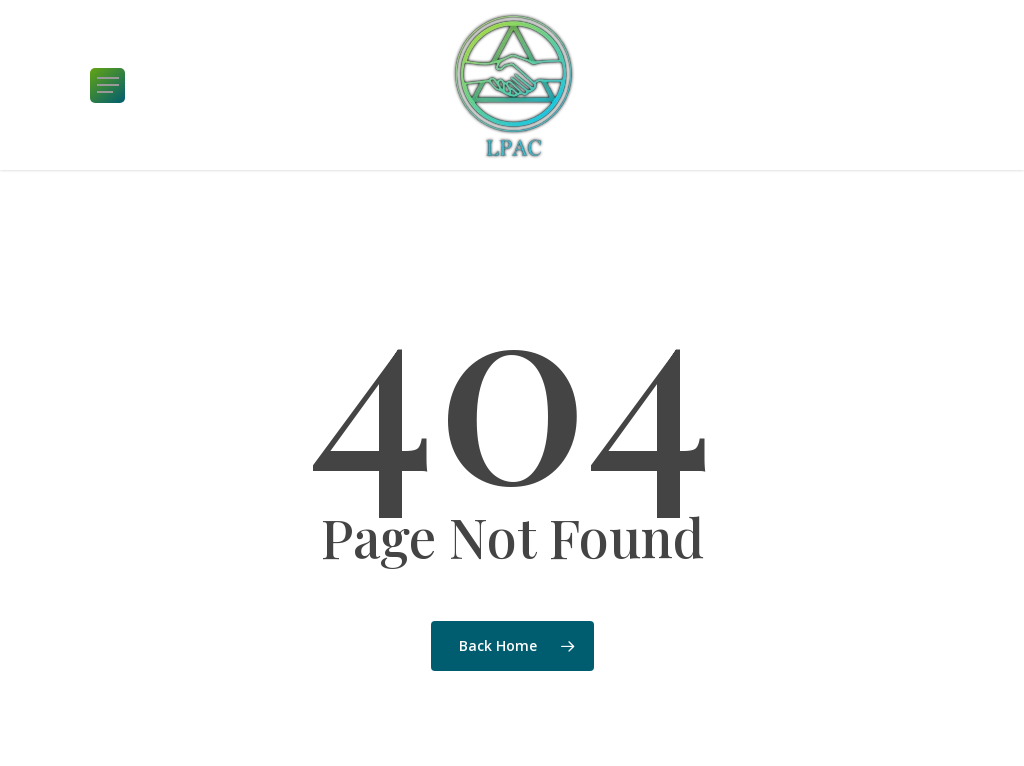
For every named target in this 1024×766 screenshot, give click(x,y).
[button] (107, 85)
